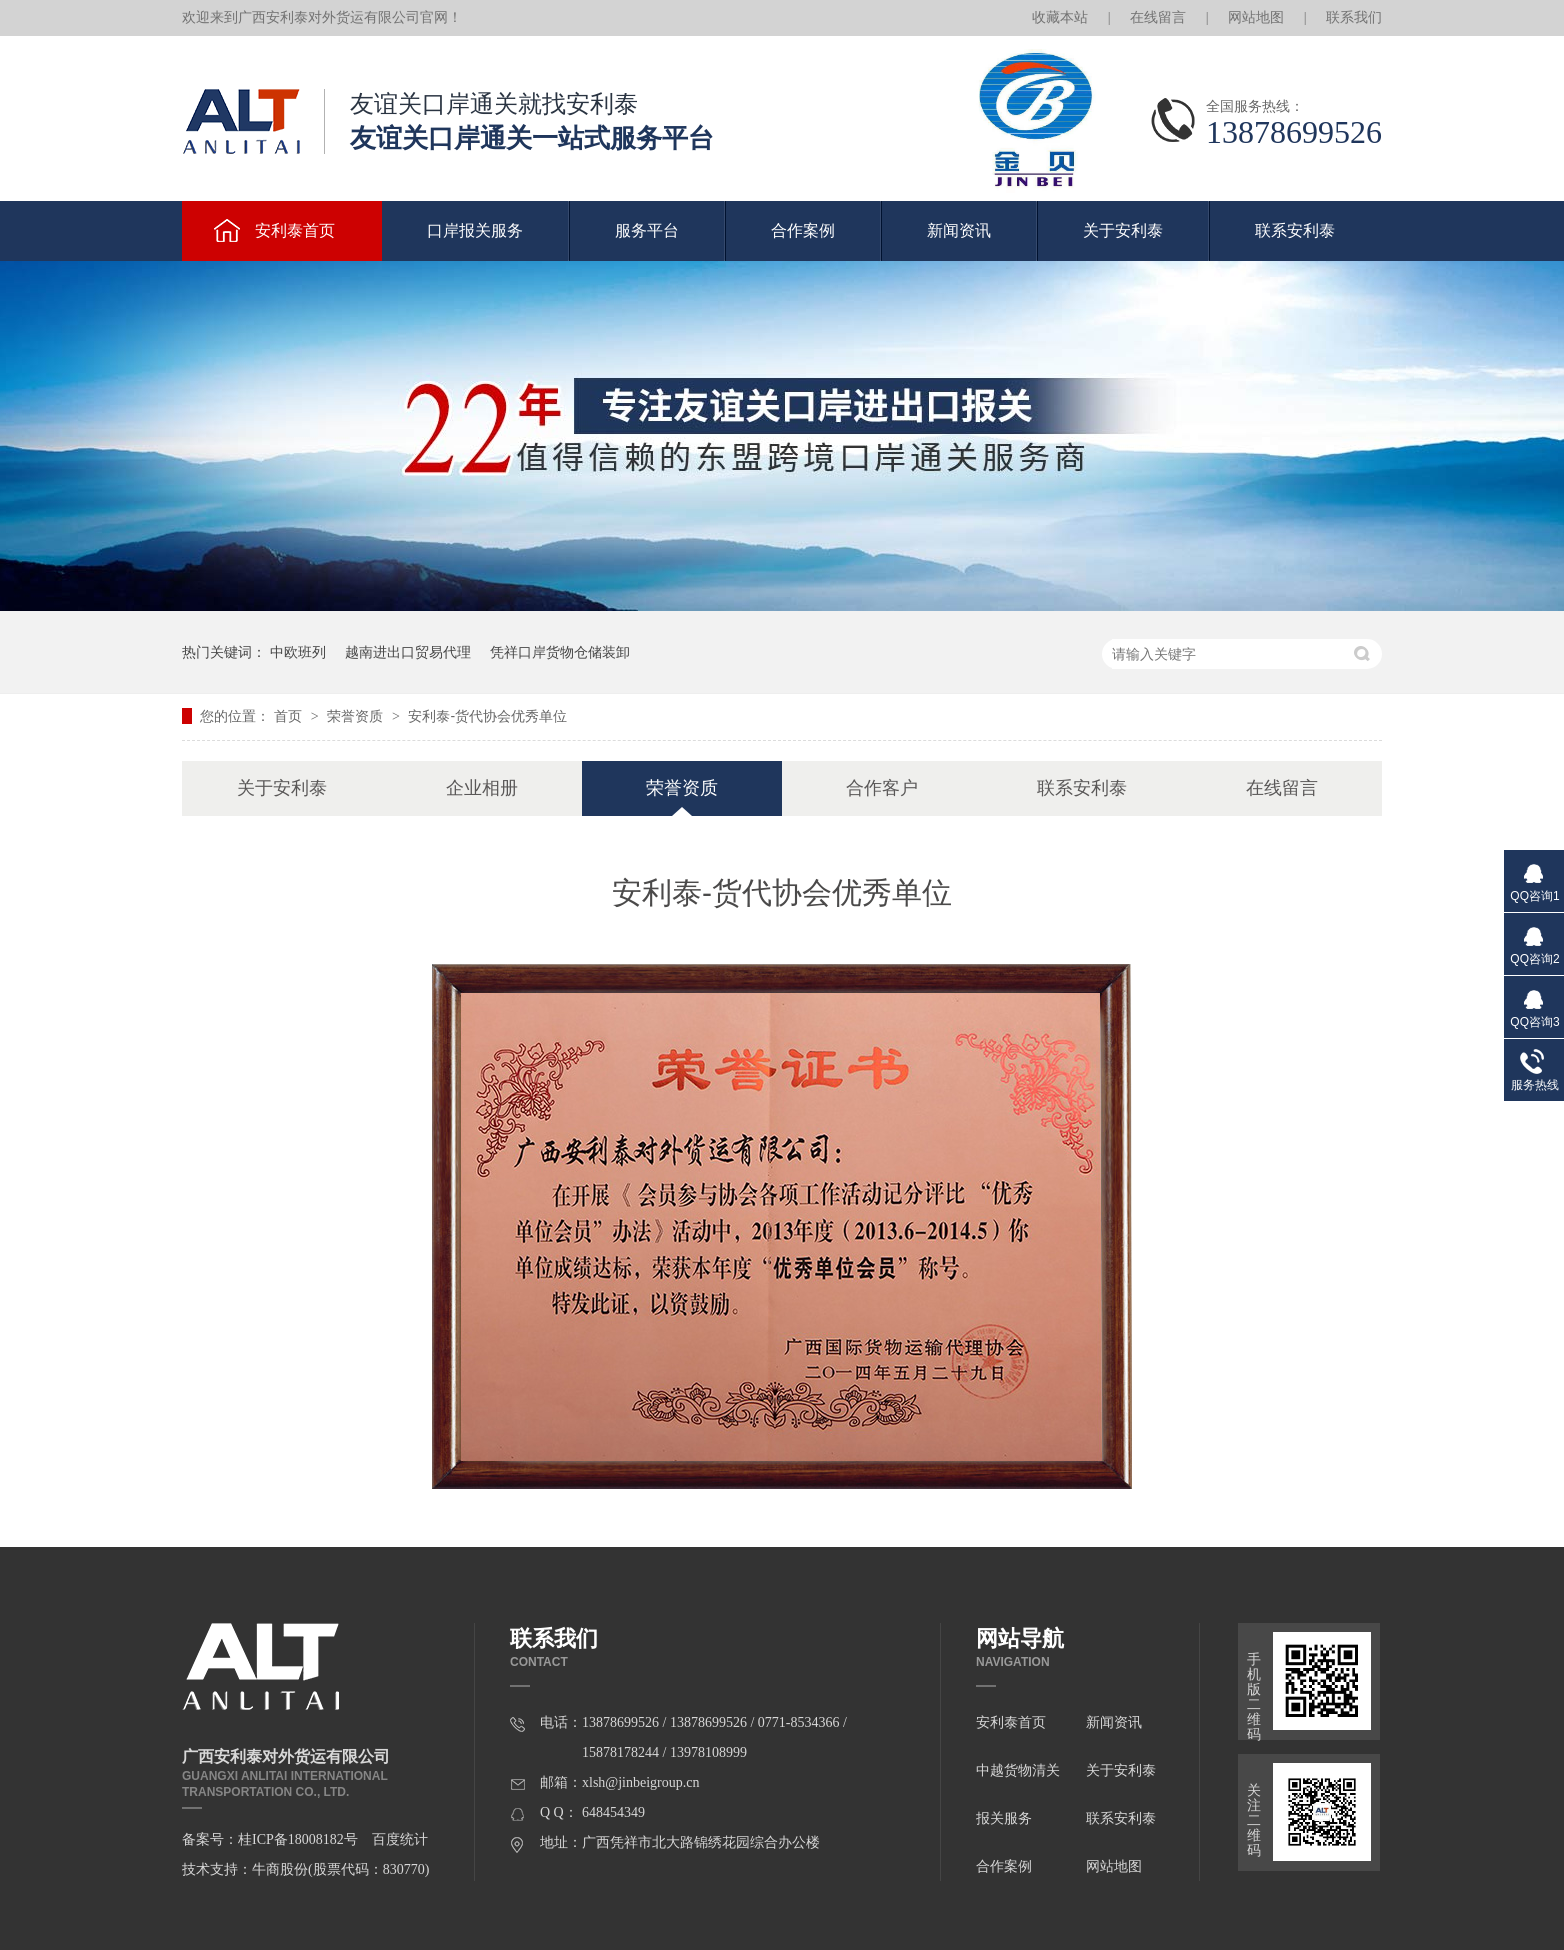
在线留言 (1158, 17)
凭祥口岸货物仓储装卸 (560, 652)
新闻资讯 (959, 230)
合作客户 (882, 788)
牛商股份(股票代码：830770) (340, 1869)
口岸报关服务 (475, 230)
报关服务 (1004, 1818)
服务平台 (647, 230)
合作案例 (803, 230)
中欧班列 (298, 652)
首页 (290, 716)
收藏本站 (1060, 17)
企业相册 (482, 788)
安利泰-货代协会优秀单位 (487, 716)
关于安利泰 (1123, 230)
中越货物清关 (1018, 1770)
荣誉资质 (357, 716)
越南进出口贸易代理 (408, 652)
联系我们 (1354, 17)
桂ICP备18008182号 (298, 1839)
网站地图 (1256, 17)
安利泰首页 (295, 230)
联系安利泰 (1295, 230)
